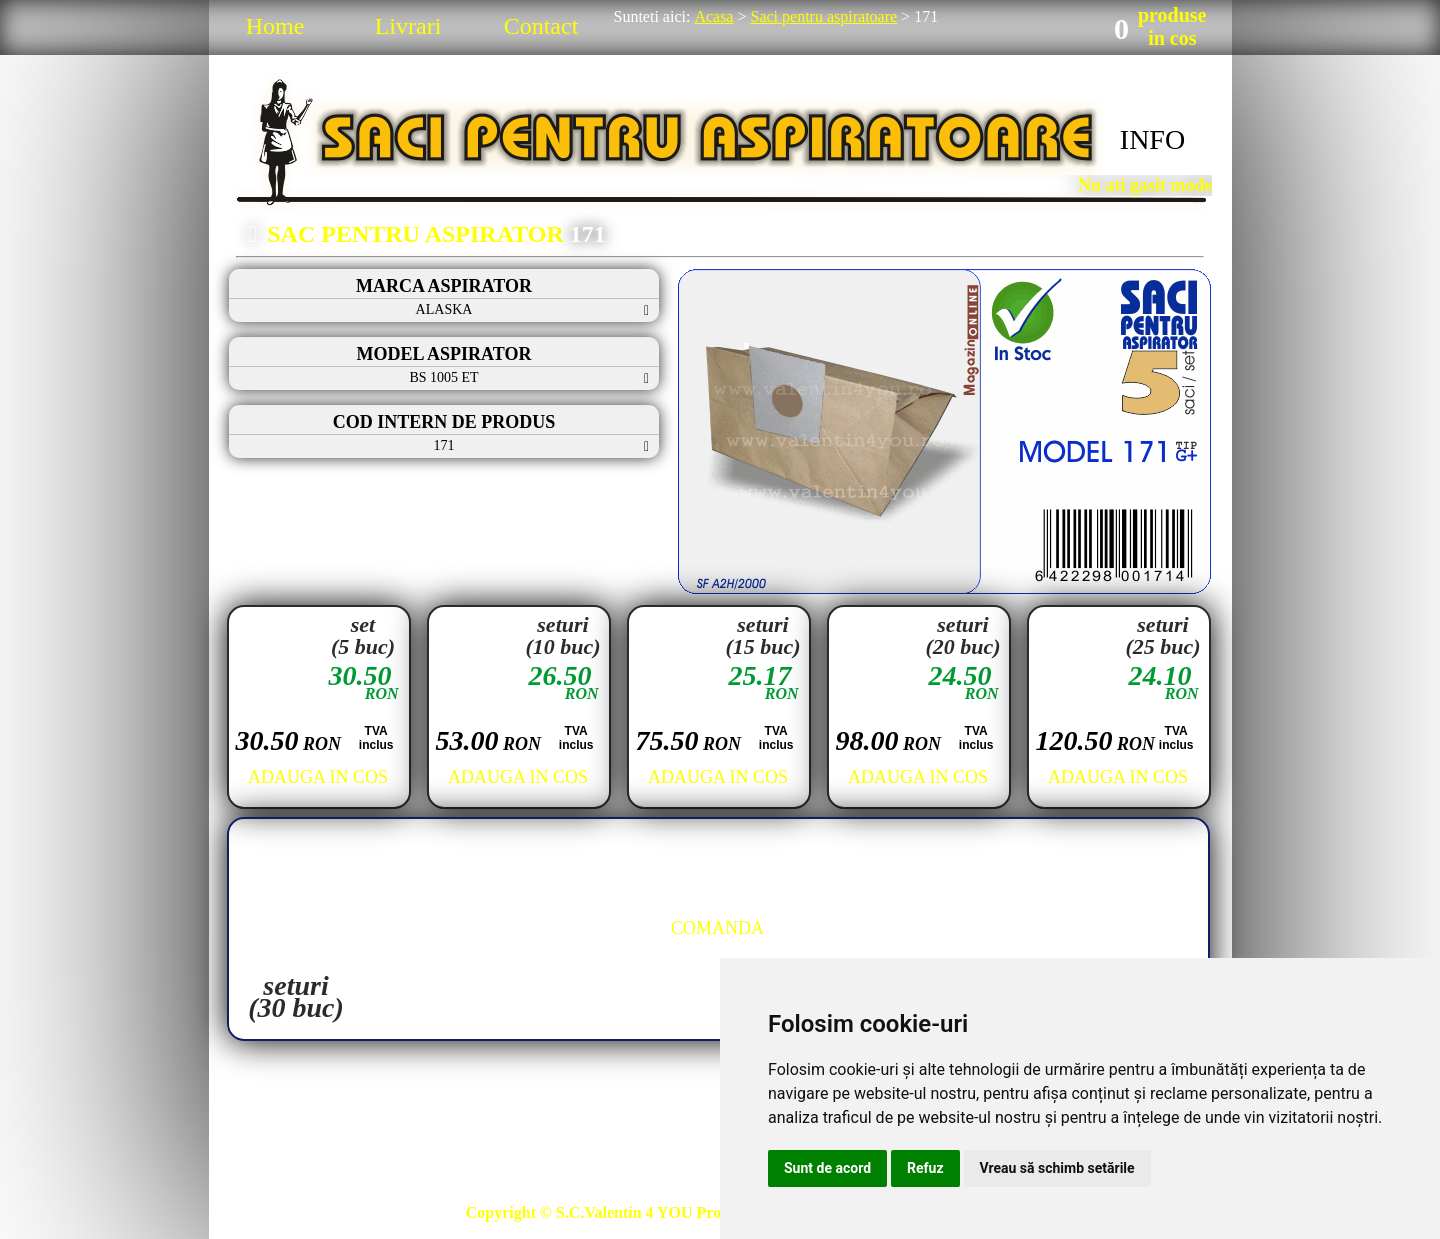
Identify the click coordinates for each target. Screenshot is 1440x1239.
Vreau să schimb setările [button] (1057, 1168)
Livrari (408, 26)
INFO (1152, 139)
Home (275, 26)
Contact (541, 26)
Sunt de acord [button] (827, 1168)
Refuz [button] (925, 1168)
